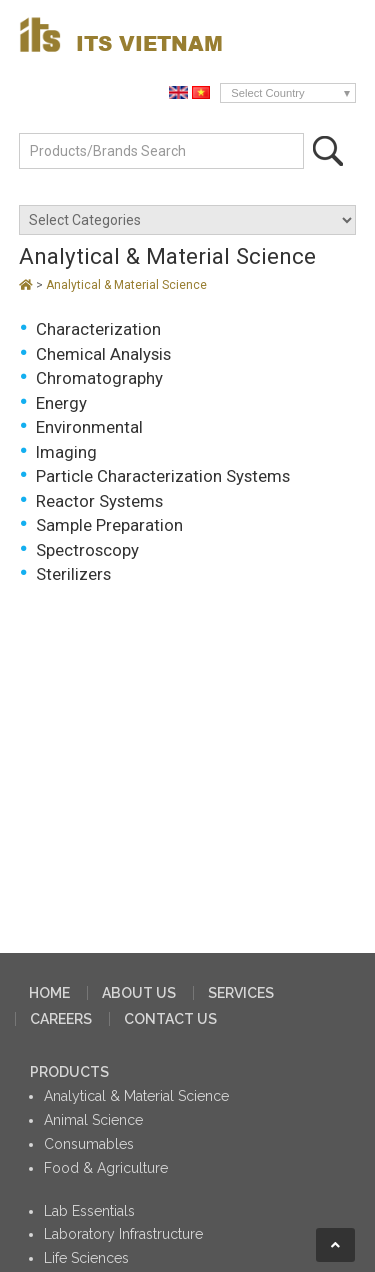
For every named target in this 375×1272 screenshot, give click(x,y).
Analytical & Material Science (126, 285)
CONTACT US (170, 1019)
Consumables (89, 1144)
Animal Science (93, 1120)
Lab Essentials (89, 1211)
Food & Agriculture (106, 1168)
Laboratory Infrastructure (123, 1234)
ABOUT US (139, 993)
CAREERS (61, 1019)
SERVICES (241, 993)
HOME (49, 993)
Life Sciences (86, 1258)
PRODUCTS (69, 1072)
